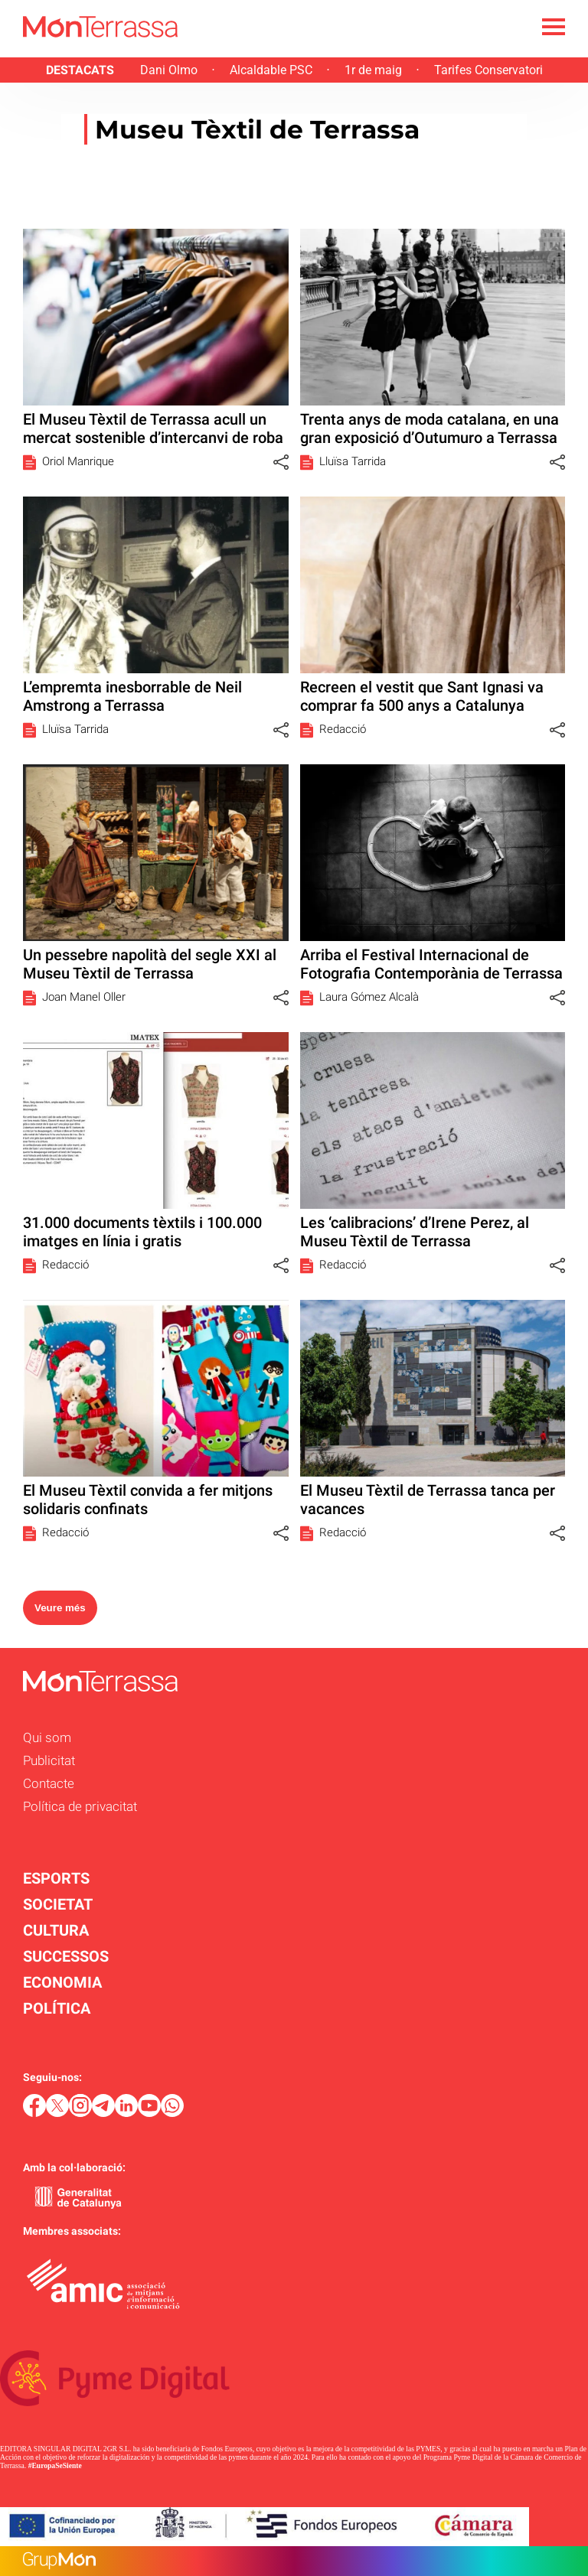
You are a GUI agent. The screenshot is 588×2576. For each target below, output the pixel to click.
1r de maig (373, 70)
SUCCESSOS (66, 1956)
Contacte (48, 1783)
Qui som (47, 1737)
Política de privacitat (80, 1806)
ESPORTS (56, 1878)
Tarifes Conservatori (488, 70)
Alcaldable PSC (271, 70)
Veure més (60, 1608)
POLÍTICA (56, 2008)
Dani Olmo (169, 70)
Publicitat (49, 1760)
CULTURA (56, 1930)
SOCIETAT (58, 1904)
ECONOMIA (62, 1982)
